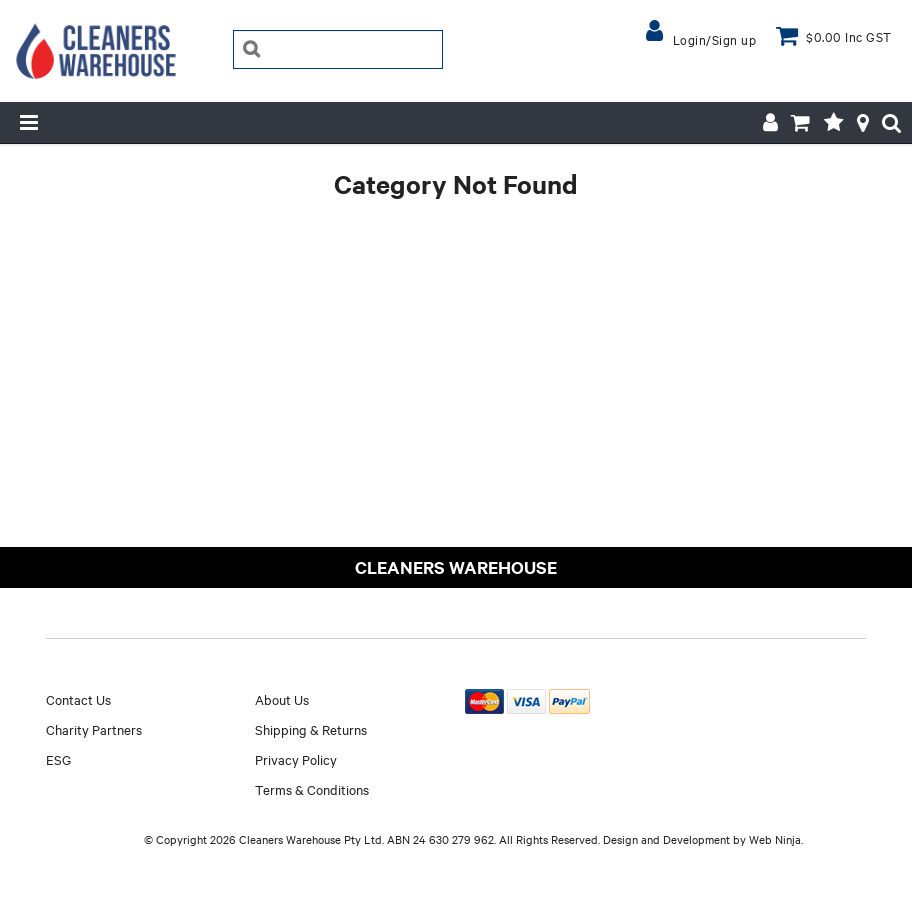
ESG (58, 759)
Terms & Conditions (312, 789)
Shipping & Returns (311, 729)
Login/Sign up (715, 39)
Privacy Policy (296, 759)
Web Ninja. (776, 839)
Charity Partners (94, 729)
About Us (282, 699)
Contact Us (78, 699)
